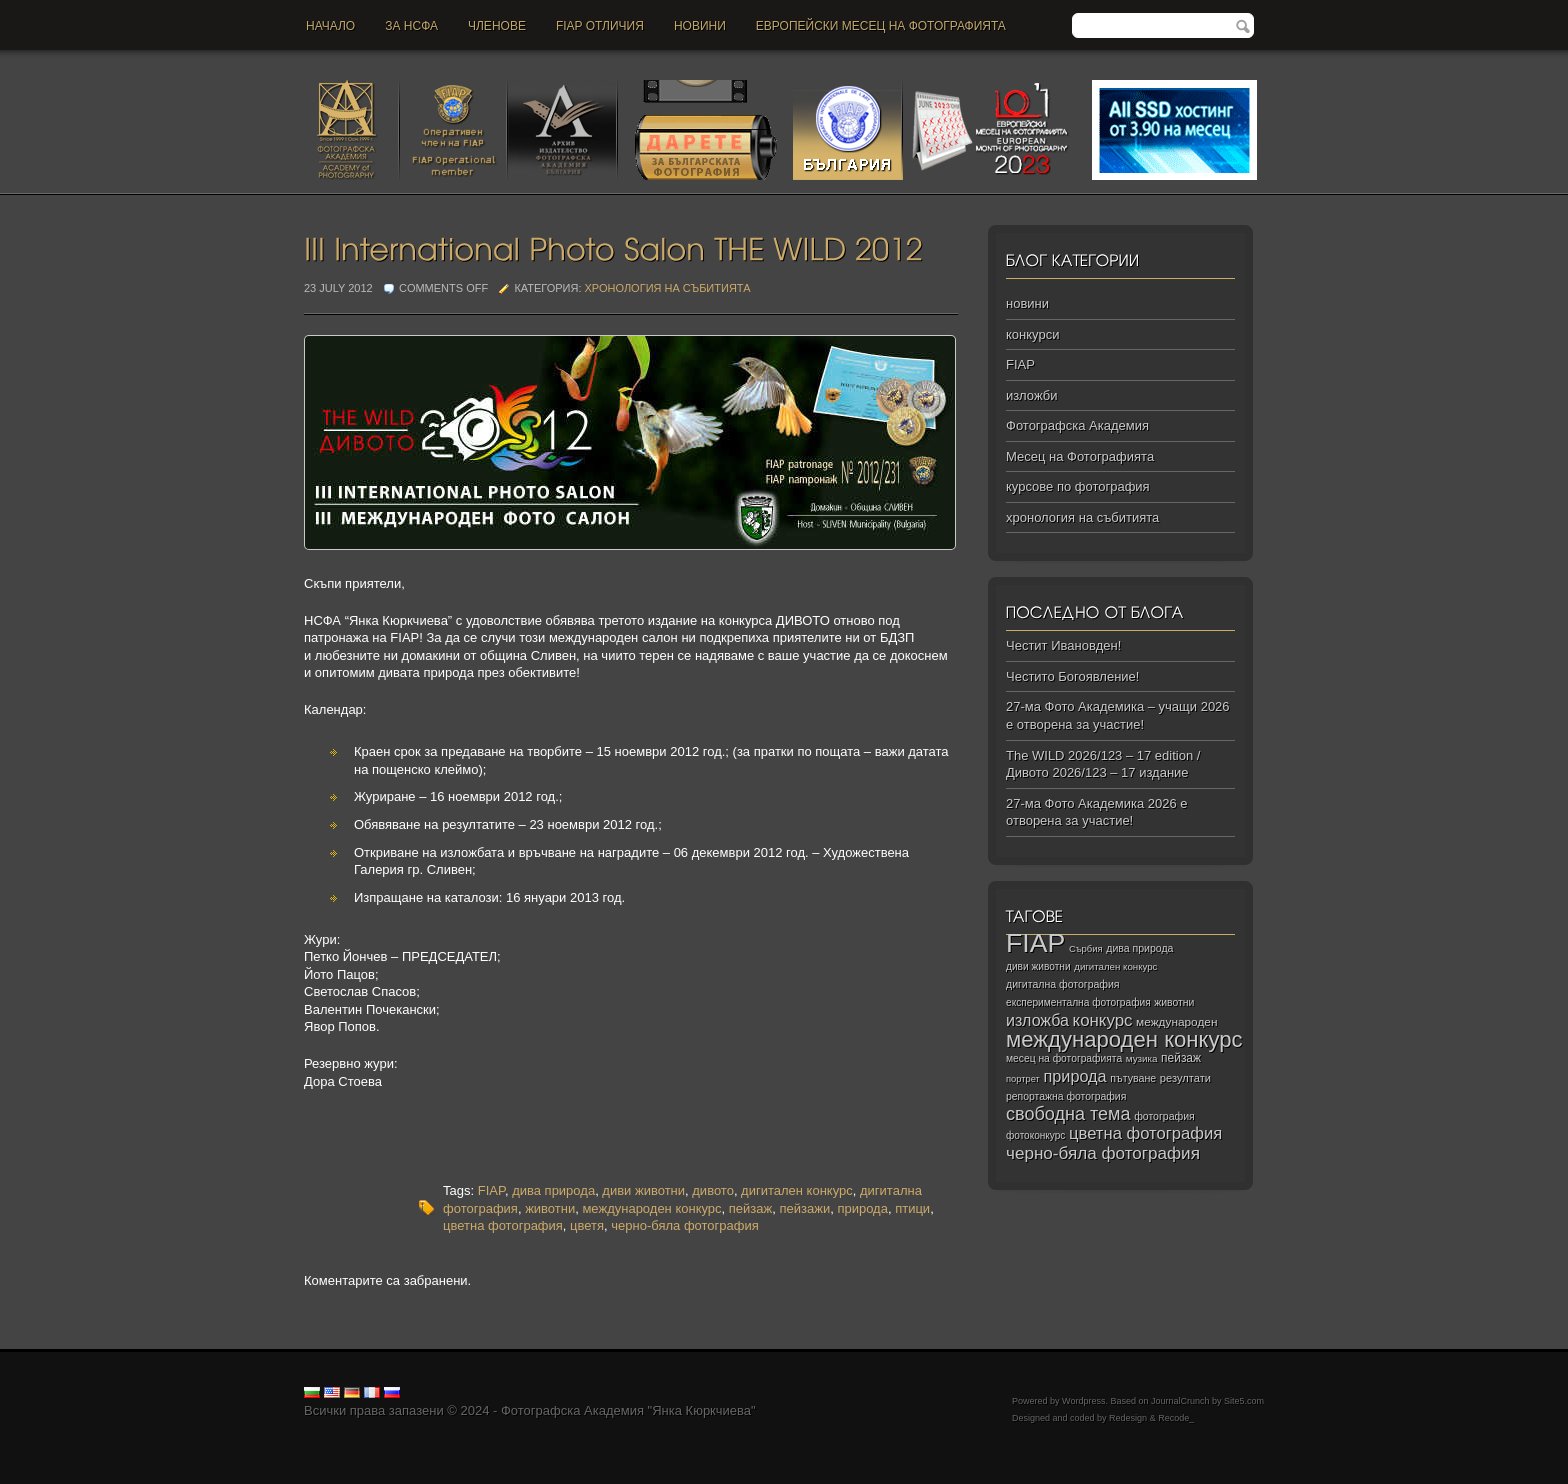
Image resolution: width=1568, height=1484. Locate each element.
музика (1142, 1058)
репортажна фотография (1066, 1096)
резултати (1185, 1078)
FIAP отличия (600, 26)
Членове (497, 26)
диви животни (643, 1190)
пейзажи (804, 1208)
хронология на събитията (668, 288)
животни (550, 1208)
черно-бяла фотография (684, 1225)
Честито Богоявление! (1072, 676)
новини (700, 26)
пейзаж (750, 1208)
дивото (713, 1190)
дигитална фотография (1063, 984)
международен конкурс (651, 1208)
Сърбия (1086, 948)
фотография (1164, 1116)
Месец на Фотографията (1080, 456)
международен (1176, 1022)
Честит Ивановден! (1063, 645)
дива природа (553, 1190)
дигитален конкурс (797, 1190)
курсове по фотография (1078, 486)
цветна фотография (503, 1225)
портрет (1023, 1079)
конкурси (1032, 334)
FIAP (491, 1190)
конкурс (1103, 1020)
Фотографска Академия (1077, 425)
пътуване (1133, 1078)
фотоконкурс (1035, 1135)
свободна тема (1068, 1114)
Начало (330, 26)
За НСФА (411, 26)
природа (862, 1208)
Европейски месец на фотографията (881, 26)
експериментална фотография (1078, 1002)
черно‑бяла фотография (1103, 1153)
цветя (587, 1225)
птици (912, 1208)
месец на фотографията (1064, 1058)
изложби (1031, 395)
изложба (1037, 1020)
